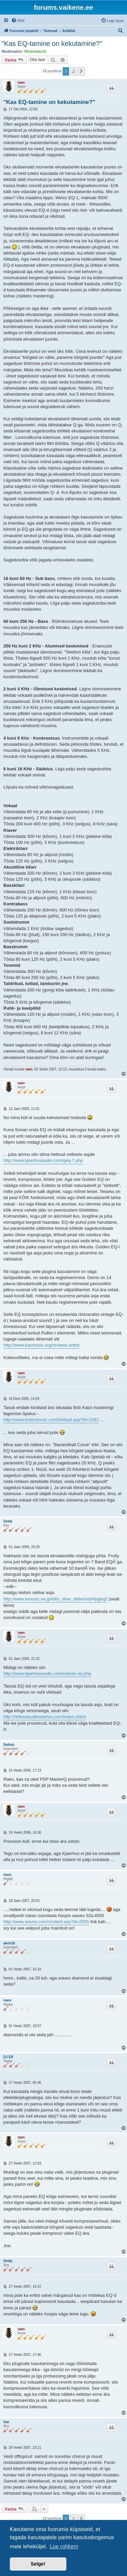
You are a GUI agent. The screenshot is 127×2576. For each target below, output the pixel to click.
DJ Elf (8, 2057)
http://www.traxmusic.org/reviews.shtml (41, 1345)
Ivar (6, 2422)
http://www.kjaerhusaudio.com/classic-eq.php (47, 1673)
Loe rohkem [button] (64, 2546)
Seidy (8, 1521)
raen (21, 82)
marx (7, 1875)
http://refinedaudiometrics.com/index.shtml (44, 1716)
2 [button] (73, 71)
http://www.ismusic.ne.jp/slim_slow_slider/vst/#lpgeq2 (55, 1598)
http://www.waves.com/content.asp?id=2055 (46, 1921)
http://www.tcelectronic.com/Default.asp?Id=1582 (51, 1419)
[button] (81, 71)
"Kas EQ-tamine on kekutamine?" (52, 43)
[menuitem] (18, 21)
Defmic (9, 1745)
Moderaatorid (35, 51)
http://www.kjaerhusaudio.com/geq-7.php (43, 1160)
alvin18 (9, 1943)
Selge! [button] (38, 2564)
